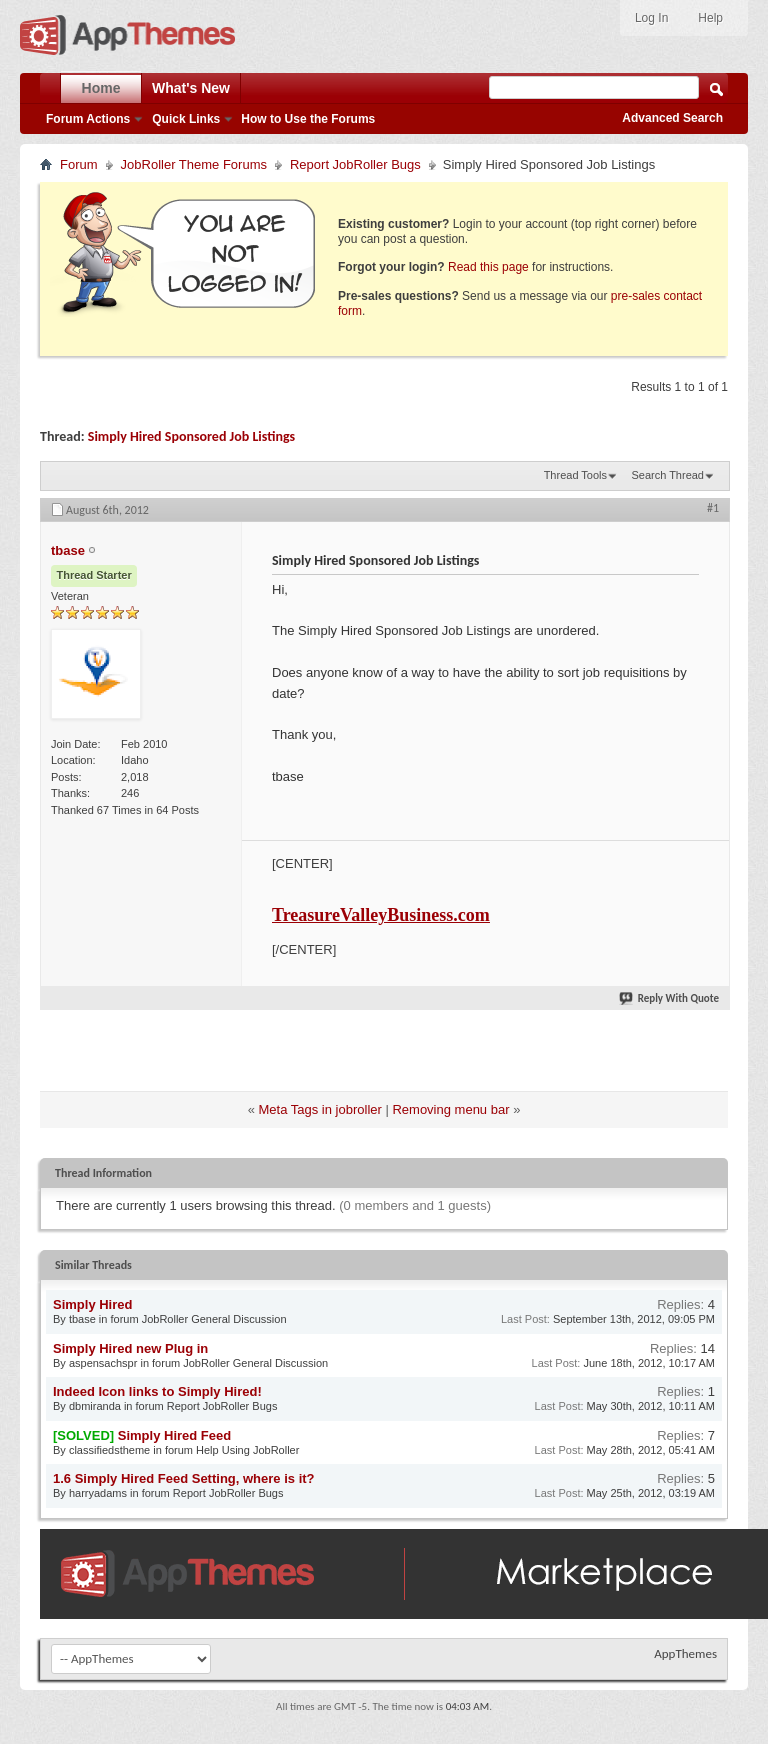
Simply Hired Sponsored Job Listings (191, 436)
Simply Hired (92, 1304)
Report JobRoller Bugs (355, 164)
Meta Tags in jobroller (320, 1109)
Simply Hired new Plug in (130, 1348)
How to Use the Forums (308, 119)
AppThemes (685, 1653)
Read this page (488, 267)
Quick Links (186, 119)
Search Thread (667, 475)
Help (710, 18)
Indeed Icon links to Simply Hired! (157, 1391)
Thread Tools (575, 475)
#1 (713, 508)
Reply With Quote (670, 998)
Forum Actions (88, 119)
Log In (651, 18)
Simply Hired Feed (174, 1435)
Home (101, 88)
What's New (191, 88)
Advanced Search (672, 118)
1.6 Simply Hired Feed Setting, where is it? (184, 1478)
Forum (79, 164)
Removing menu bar (450, 1109)
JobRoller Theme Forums (194, 164)
